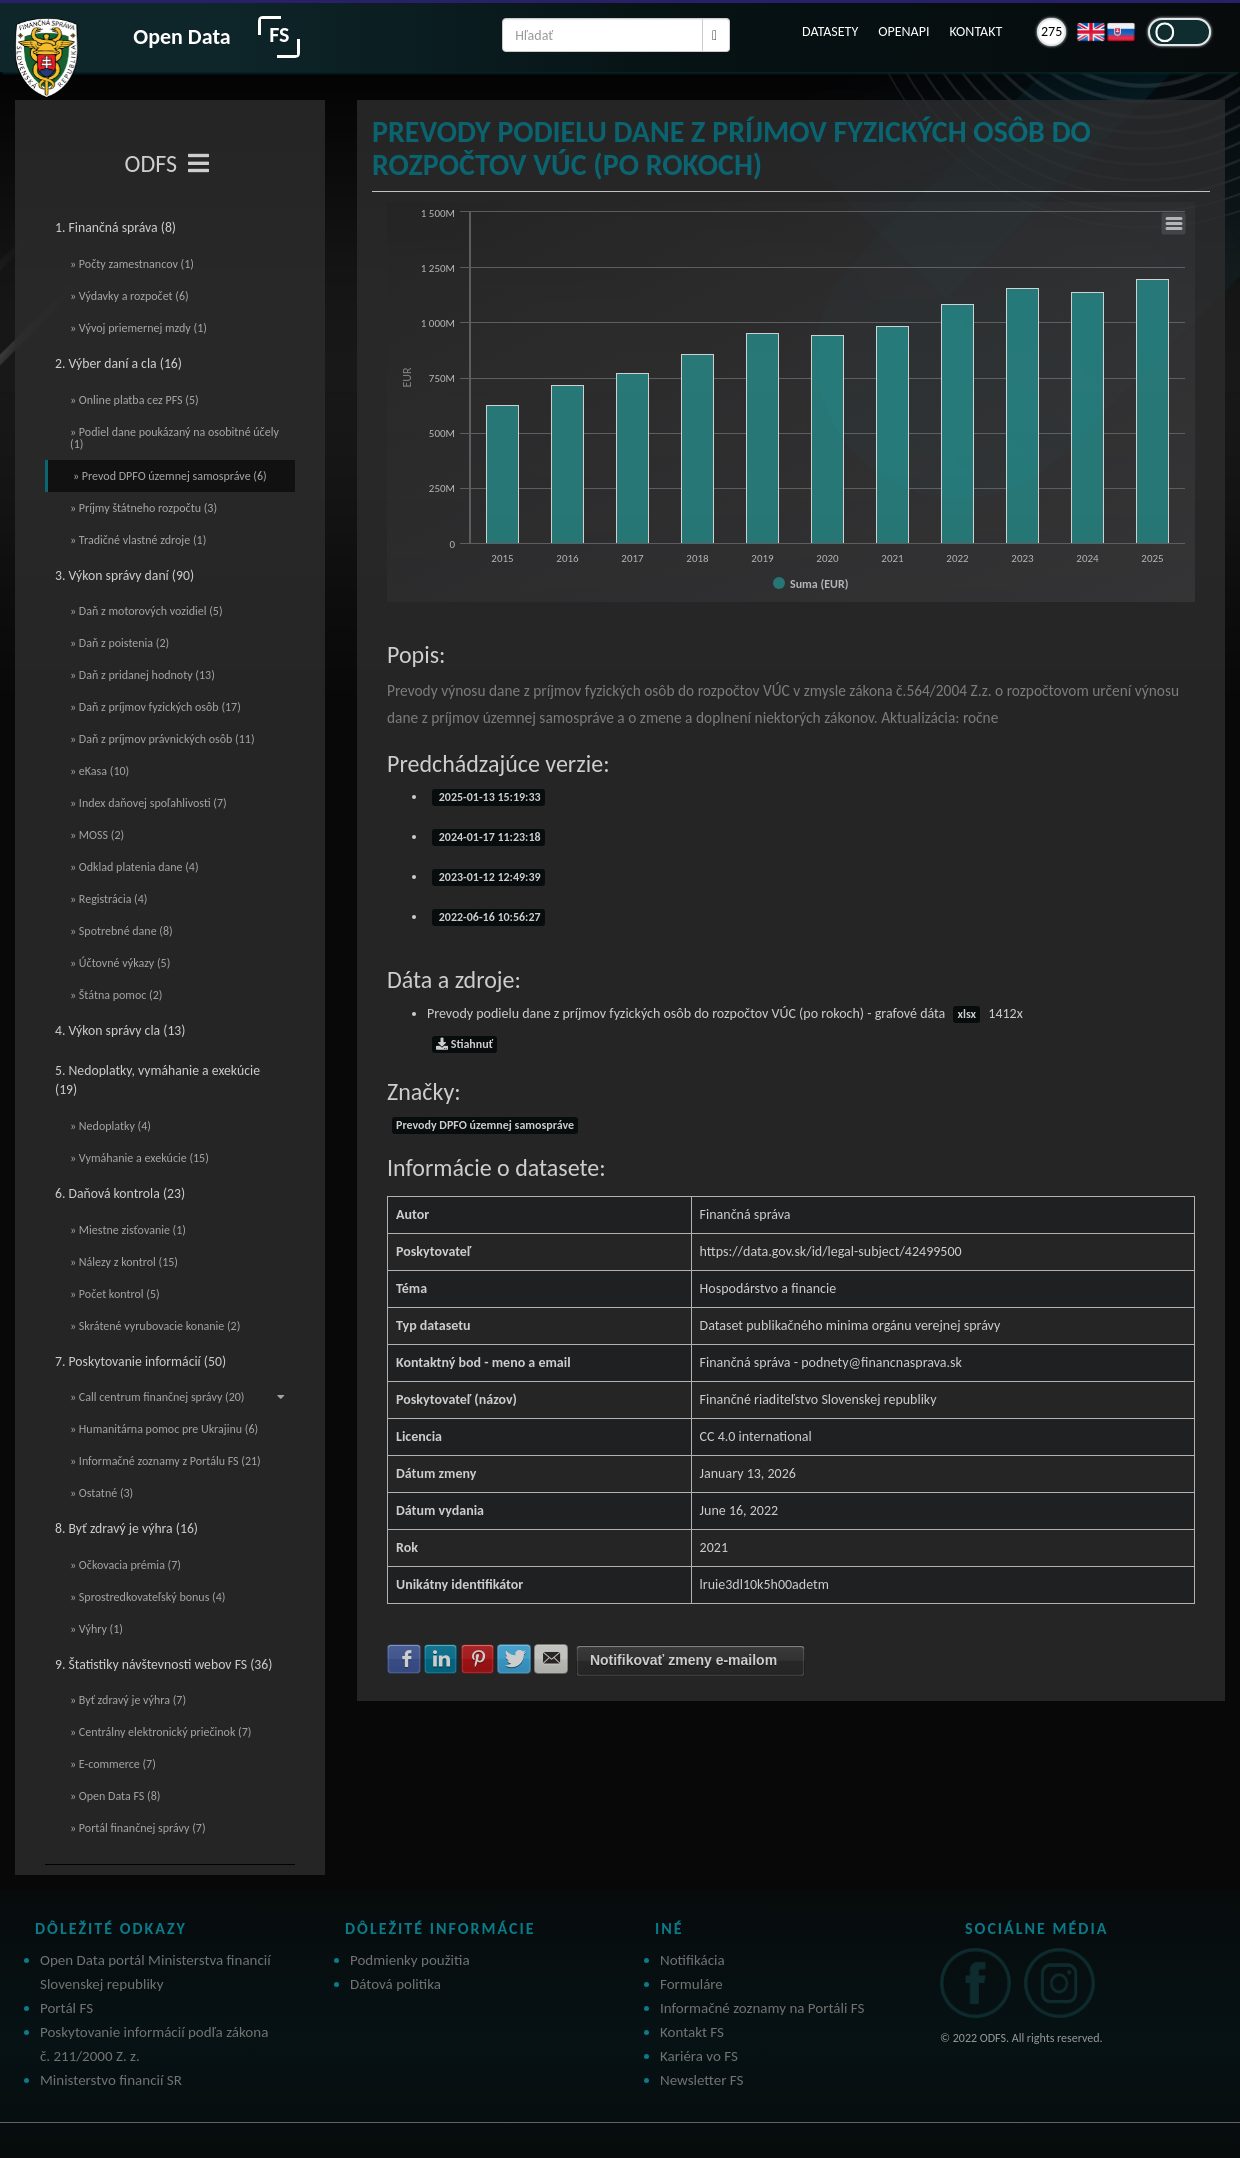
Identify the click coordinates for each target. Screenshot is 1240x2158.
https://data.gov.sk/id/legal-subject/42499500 (831, 1251)
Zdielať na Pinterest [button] (478, 1659)
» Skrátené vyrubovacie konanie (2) (155, 1326)
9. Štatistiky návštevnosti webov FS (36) (163, 1664)
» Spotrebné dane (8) (121, 931)
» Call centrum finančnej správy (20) (177, 1397)
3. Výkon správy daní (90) (124, 575)
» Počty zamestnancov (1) (132, 264)
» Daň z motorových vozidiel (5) (146, 611)
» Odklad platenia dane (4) (134, 867)
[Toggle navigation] (198, 164)
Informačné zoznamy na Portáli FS (762, 2008)
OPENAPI (903, 31)
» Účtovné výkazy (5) (120, 963)
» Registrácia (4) (108, 899)
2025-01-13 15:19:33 (488, 797)
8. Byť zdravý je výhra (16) (126, 1528)
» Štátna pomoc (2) (116, 995)
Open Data (181, 36)
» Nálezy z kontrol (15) (124, 1262)
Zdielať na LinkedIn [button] (441, 1659)
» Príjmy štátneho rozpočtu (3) (143, 508)
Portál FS (66, 2008)
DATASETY (830, 31)
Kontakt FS (692, 2032)
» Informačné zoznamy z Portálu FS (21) (165, 1461)
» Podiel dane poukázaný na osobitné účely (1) (174, 438)
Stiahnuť (464, 1044)
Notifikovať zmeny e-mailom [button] (683, 1660)
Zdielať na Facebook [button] (404, 1659)
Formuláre (691, 1984)
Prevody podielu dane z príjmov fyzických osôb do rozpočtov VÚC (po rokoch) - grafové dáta (725, 1013)
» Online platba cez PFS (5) (134, 400)
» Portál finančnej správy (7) (138, 1828)
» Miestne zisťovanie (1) (128, 1230)
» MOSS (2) (97, 835)
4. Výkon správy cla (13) (120, 1030)
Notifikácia (692, 1960)
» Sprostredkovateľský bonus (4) (147, 1597)
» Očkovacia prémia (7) (125, 1565)
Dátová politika (395, 1984)
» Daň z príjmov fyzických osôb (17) (155, 707)
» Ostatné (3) (101, 1493)
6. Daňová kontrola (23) (120, 1193)
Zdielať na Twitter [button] (514, 1659)
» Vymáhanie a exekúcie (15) (139, 1158)
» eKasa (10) (99, 771)
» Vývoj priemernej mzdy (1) (138, 328)
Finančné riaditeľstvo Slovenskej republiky (818, 1399)
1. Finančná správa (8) (115, 227)
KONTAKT (975, 31)
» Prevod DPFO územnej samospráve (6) (170, 476)
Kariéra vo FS (699, 2056)
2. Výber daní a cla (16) (118, 363)
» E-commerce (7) (113, 1764)
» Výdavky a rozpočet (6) (129, 296)
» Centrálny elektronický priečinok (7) (160, 1732)
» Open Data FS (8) (115, 1796)
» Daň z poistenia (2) (119, 643)
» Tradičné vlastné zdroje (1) (138, 540)
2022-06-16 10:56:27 (488, 917)
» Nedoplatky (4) (110, 1126)
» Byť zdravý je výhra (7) (128, 1700)
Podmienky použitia (410, 1960)
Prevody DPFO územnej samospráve (485, 1125)
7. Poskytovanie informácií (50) (140, 1361)
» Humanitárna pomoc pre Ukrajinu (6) (164, 1429)
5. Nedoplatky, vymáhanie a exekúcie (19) (157, 1080)
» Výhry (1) (96, 1629)
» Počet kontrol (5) (115, 1294)
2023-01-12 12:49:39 (488, 877)
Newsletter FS (701, 2080)
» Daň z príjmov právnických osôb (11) (162, 739)
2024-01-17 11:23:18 (488, 837)
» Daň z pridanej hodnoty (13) (142, 675)
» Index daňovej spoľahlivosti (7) (148, 803)
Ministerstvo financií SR (111, 2080)
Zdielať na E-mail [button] (551, 1659)
